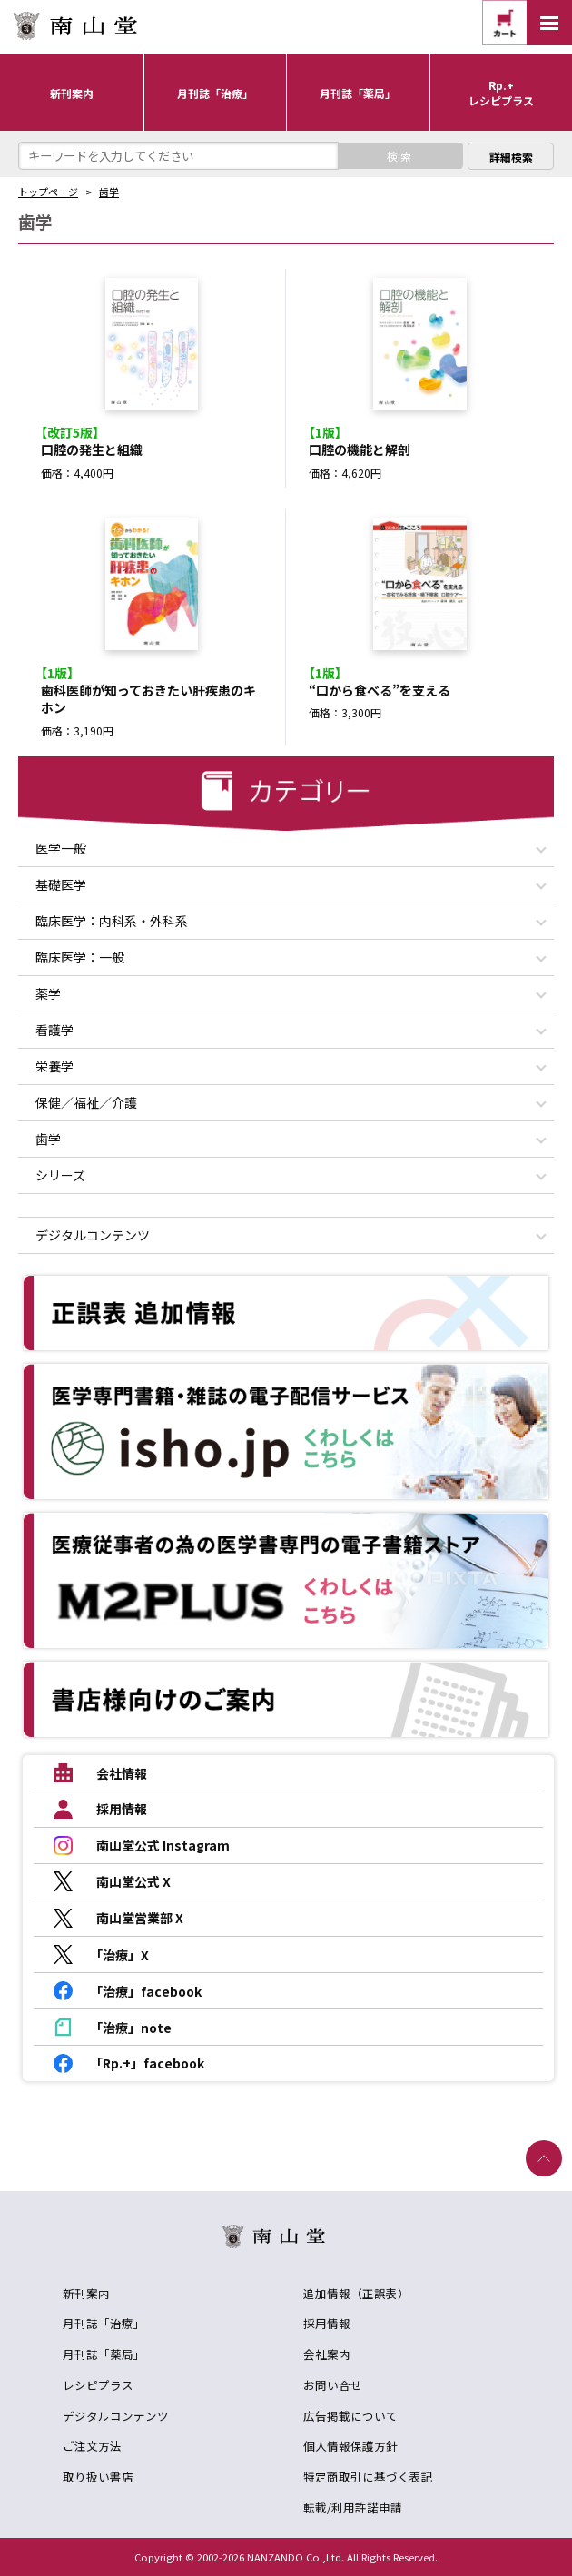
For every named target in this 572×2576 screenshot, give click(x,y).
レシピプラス (98, 2384)
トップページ (48, 191)
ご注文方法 (92, 2445)
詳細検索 (511, 156)
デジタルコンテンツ (116, 2415)
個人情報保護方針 (350, 2445)
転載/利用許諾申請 (352, 2507)
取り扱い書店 (98, 2476)
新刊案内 (86, 2293)
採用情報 (326, 2323)
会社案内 (326, 2354)
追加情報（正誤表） (356, 2293)
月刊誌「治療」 (104, 2323)
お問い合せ (332, 2384)
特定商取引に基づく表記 (368, 2476)
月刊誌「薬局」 (104, 2354)
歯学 (109, 191)
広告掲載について (350, 2415)
